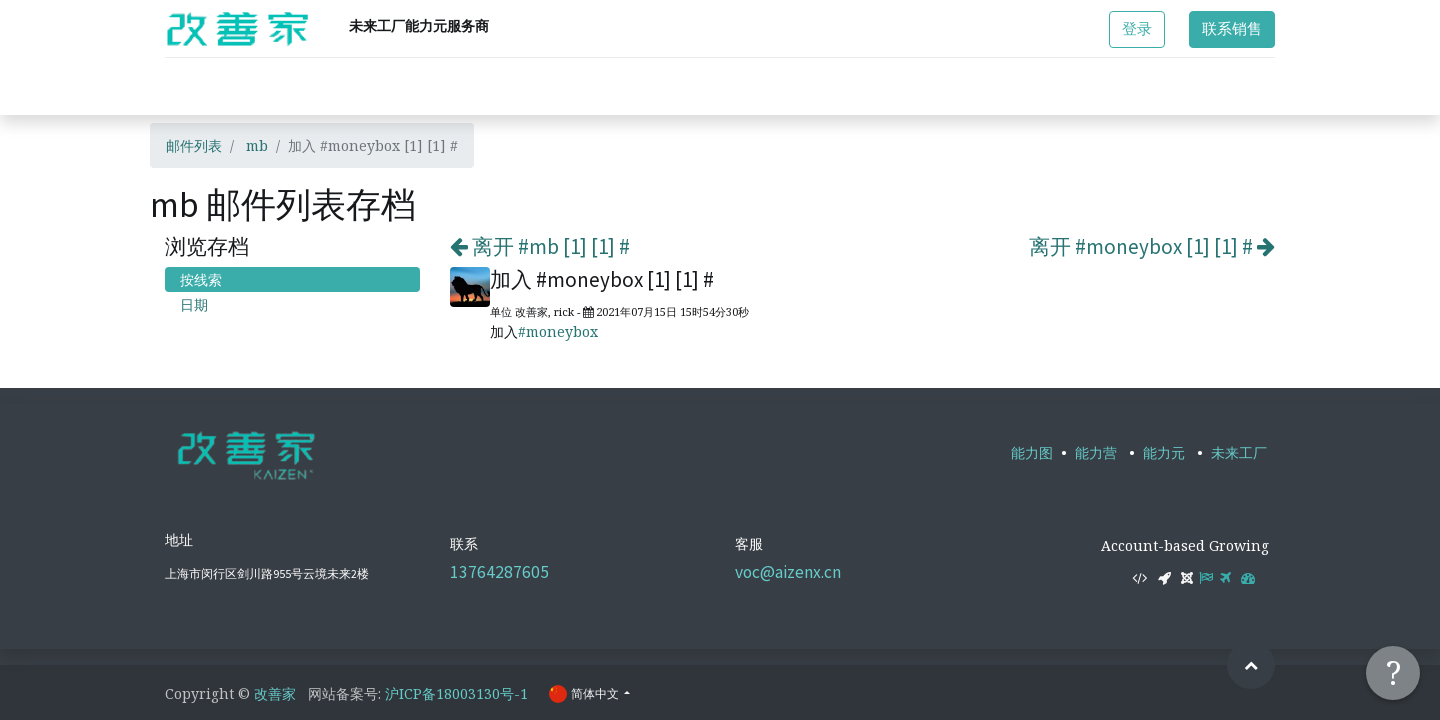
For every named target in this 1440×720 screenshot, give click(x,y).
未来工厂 (1239, 452)
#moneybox (558, 331)
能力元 (1164, 452)
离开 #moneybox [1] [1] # (1152, 246)
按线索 (201, 279)
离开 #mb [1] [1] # (540, 246)
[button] (1251, 665)
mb (257, 145)
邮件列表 (194, 145)
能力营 (1096, 452)
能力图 (1032, 452)
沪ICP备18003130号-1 (456, 693)
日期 (194, 304)
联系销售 (1232, 28)
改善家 (275, 693)
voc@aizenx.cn (788, 572)
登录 (1137, 28)
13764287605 (499, 572)
